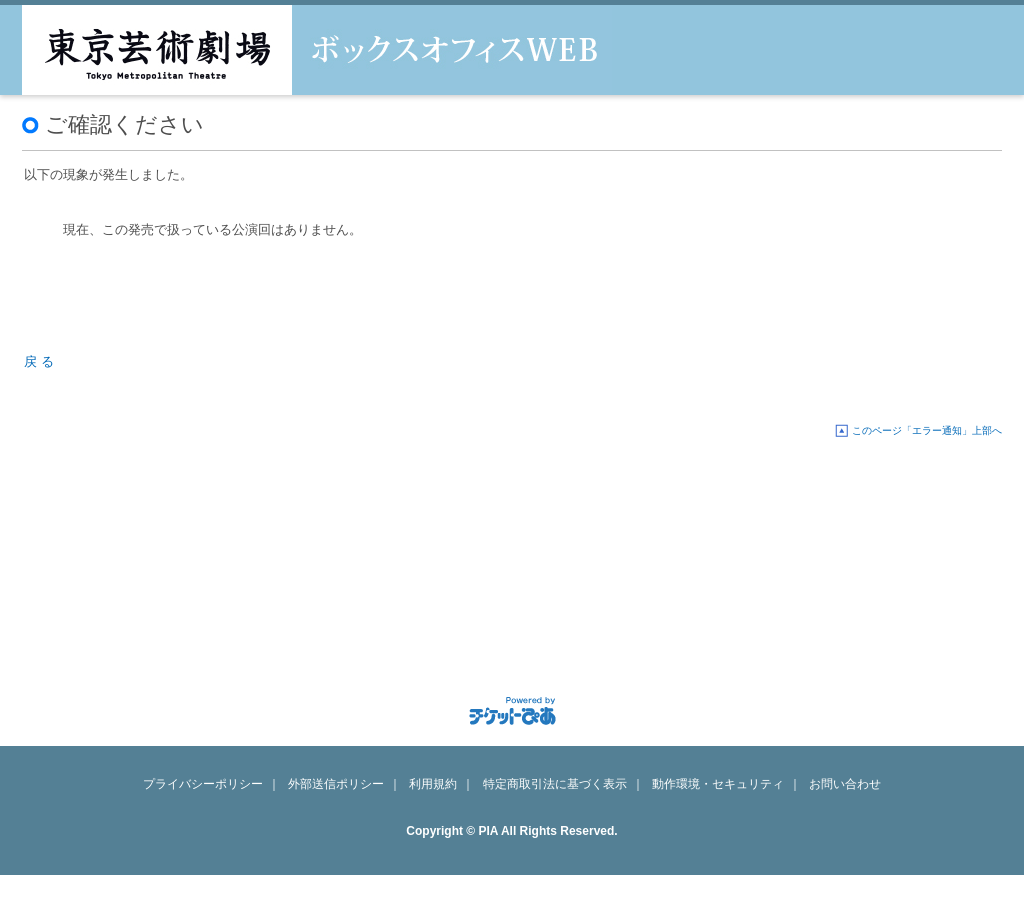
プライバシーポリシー (203, 784)
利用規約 (433, 784)
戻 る (39, 361)
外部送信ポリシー (336, 784)
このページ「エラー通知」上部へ (927, 430)
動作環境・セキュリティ (718, 784)
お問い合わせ (845, 784)
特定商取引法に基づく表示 (555, 784)
